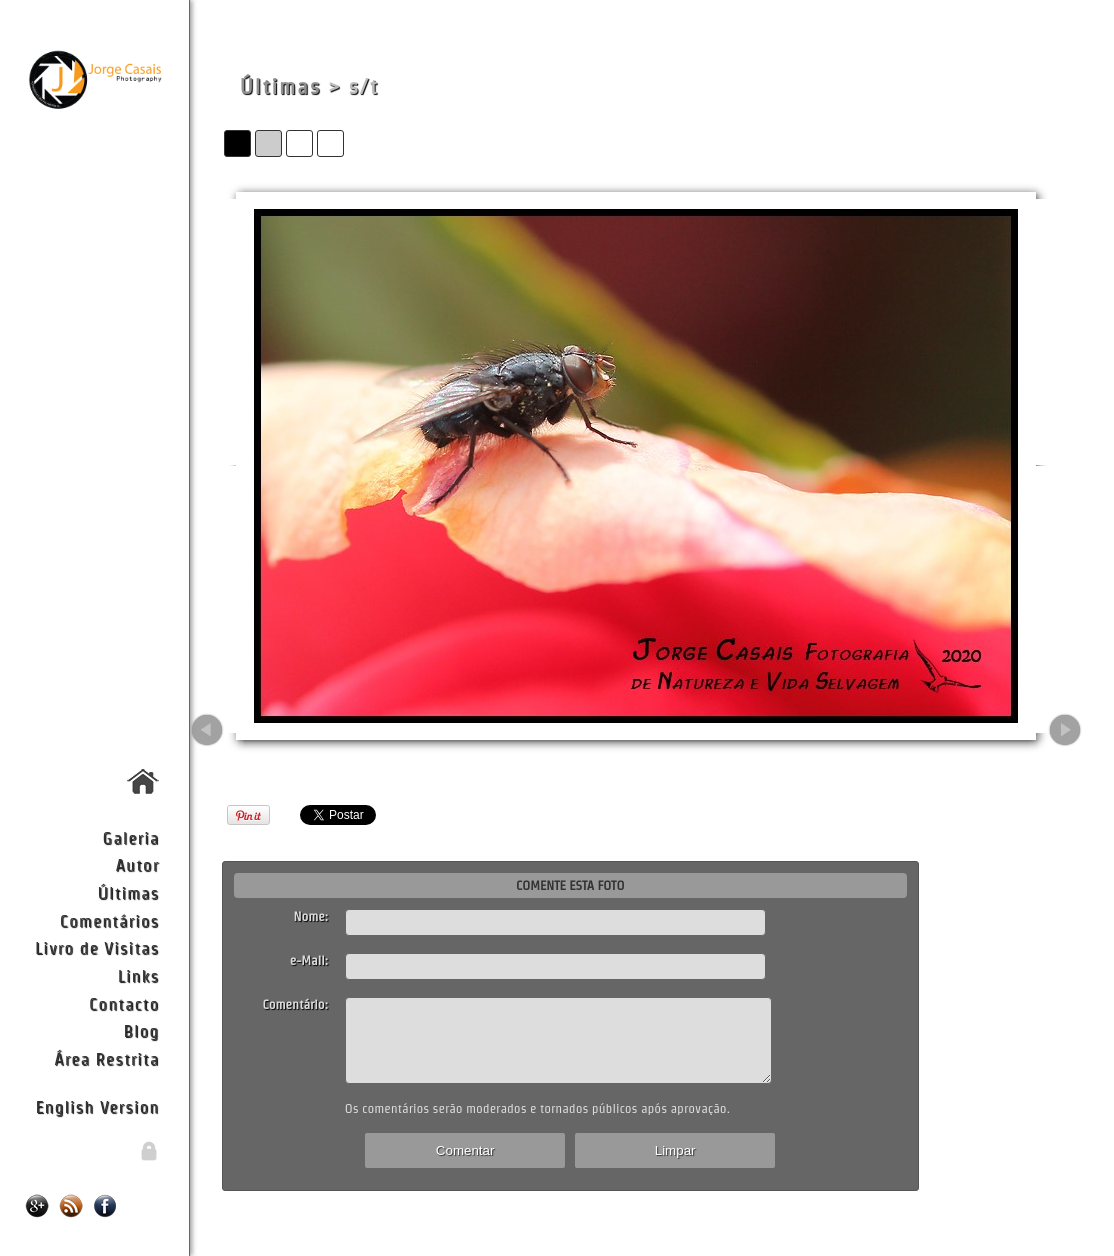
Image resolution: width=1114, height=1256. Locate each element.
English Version (97, 1106)
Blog (141, 1030)
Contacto (124, 1003)
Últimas (128, 892)
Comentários (110, 920)
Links (139, 975)
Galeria (131, 837)
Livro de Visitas (97, 947)
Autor (138, 864)
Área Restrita (106, 1058)
